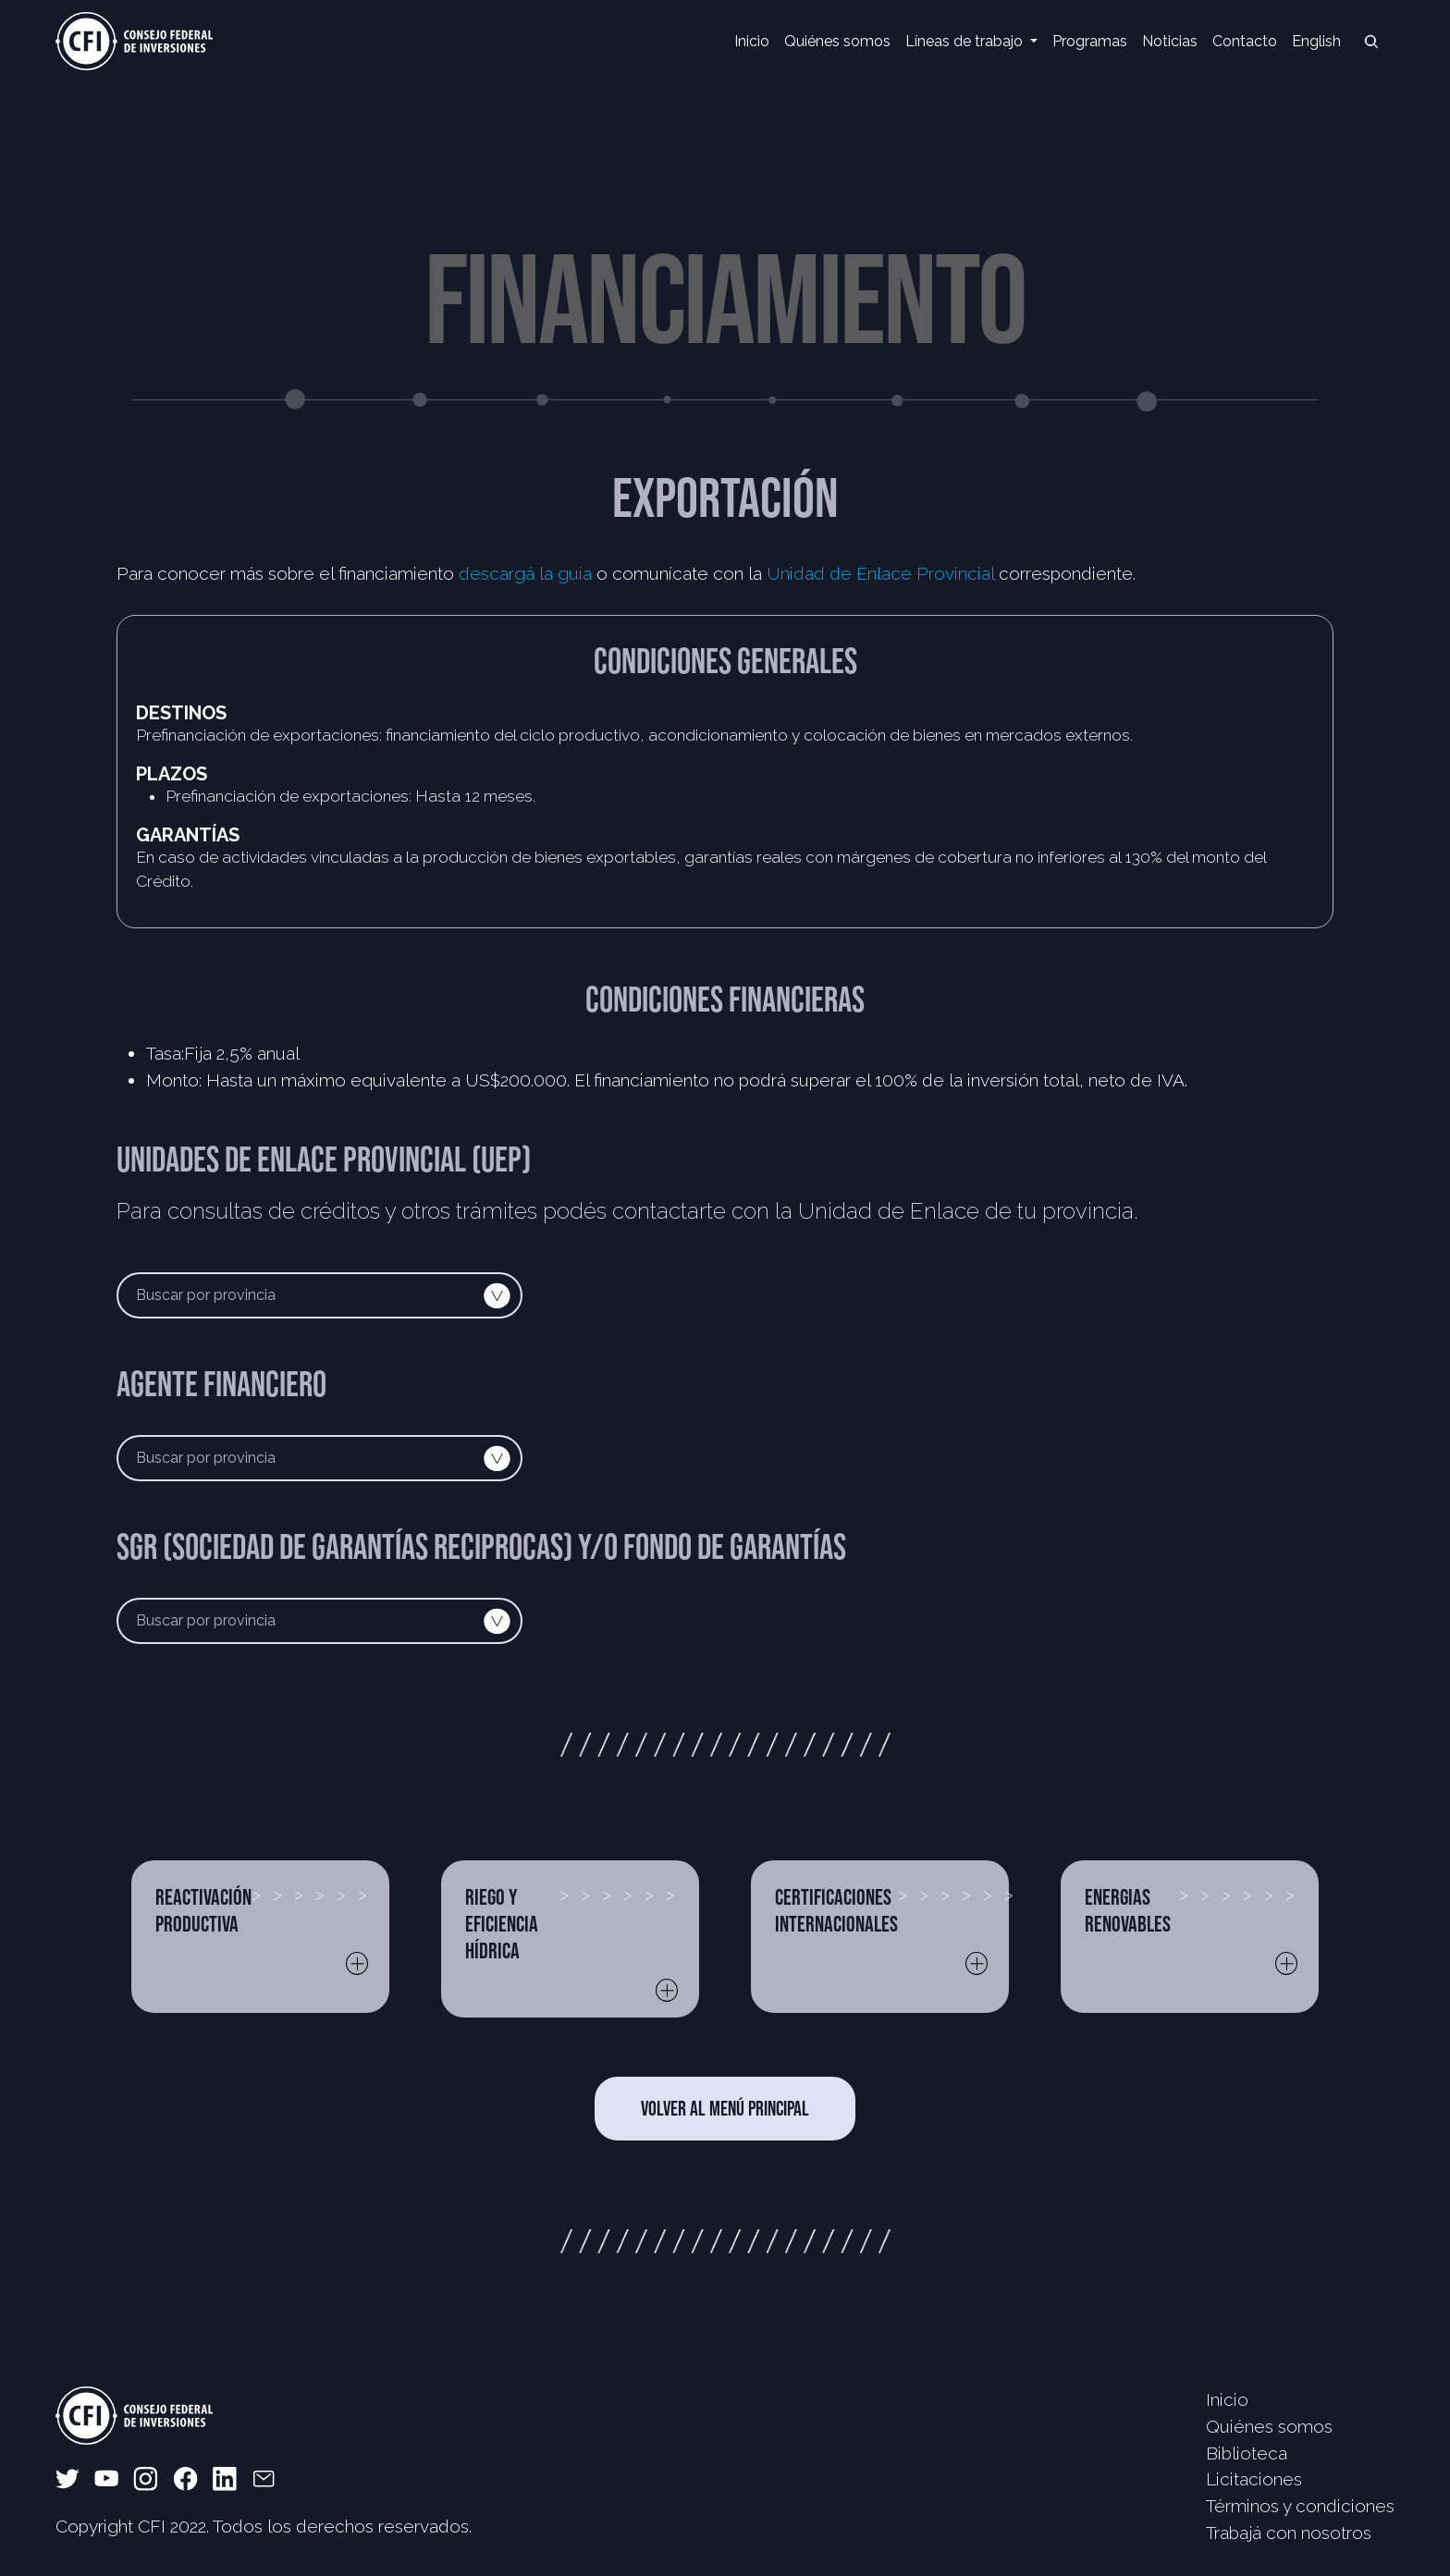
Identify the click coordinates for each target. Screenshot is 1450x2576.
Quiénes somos (837, 41)
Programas (1089, 41)
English (1316, 41)
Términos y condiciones (1300, 2506)
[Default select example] (319, 1295)
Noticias (1170, 41)
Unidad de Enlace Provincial (880, 573)
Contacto (1244, 41)
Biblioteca (1246, 2453)
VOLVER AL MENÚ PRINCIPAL (725, 2108)
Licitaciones (1254, 2479)
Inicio (751, 41)
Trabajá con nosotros (1288, 2532)
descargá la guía (525, 573)
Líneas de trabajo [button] (965, 41)
